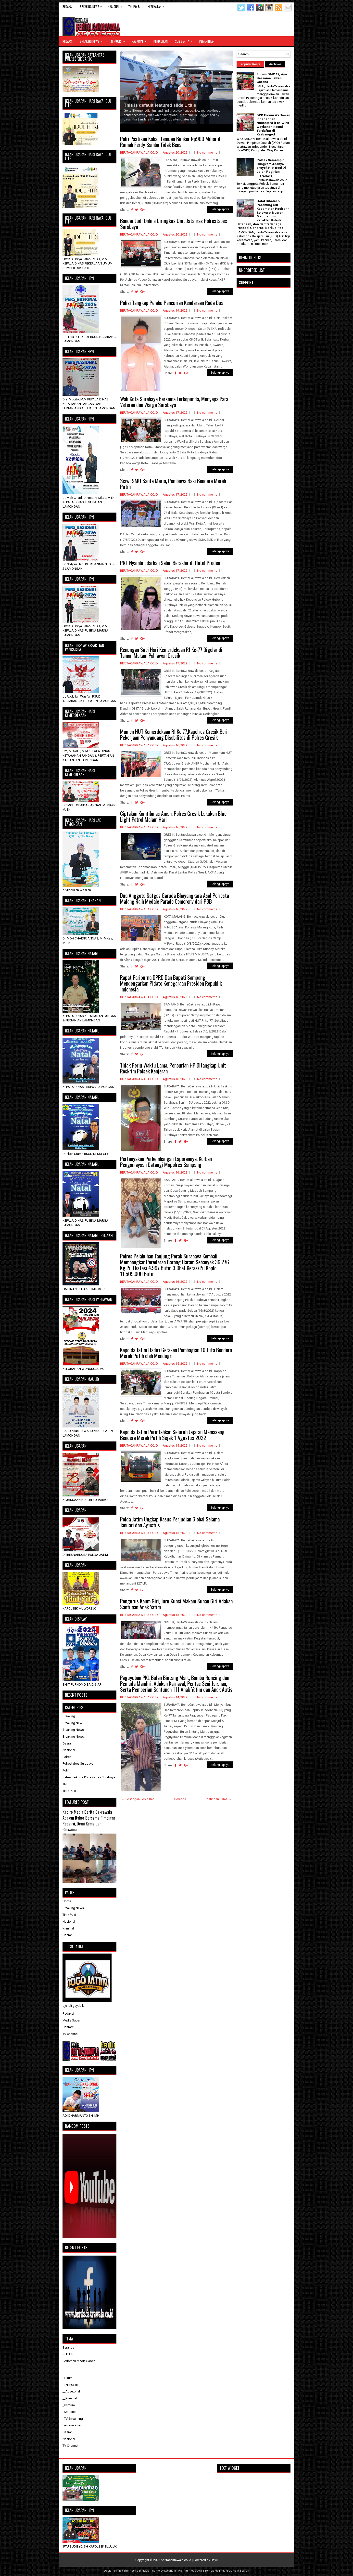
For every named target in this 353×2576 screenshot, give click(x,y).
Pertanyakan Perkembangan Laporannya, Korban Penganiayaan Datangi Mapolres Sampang (166, 1161)
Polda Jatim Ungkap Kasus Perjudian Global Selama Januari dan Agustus (170, 1522)
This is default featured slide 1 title (160, 105)
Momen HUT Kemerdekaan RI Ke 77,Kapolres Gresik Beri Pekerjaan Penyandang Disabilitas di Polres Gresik (173, 734)
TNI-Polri (134, 6)
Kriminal (68, 1928)
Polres (67, 1757)
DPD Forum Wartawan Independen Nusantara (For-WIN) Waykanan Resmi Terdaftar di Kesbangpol (273, 124)
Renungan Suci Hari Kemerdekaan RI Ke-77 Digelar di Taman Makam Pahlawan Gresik (171, 652)
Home (67, 1901)
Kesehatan (157, 5)
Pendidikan (160, 41)
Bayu (214, 2560)
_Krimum (69, 2405)
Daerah (68, 1743)
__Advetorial (71, 2391)
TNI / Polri (69, 1791)
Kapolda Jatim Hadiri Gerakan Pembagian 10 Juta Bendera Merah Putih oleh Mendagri (176, 1353)
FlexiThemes (126, 2570)
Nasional (116, 5)
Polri (66, 1770)
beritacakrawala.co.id (176, 2560)
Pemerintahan (72, 2425)
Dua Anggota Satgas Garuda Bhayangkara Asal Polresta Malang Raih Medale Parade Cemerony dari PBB (174, 898)
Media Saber (71, 2020)
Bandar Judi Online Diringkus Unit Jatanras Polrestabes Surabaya (173, 223)
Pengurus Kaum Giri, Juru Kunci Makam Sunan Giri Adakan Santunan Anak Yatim (176, 1604)
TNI (65, 1784)
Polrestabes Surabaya (78, 1763)
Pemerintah (206, 41)
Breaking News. (74, 1736)
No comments (207, 152)
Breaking (69, 1716)
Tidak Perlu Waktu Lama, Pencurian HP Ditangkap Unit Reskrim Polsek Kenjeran (173, 1068)
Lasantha (170, 2570)
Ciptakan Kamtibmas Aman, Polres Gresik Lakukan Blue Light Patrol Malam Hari (173, 816)
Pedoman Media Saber (79, 2361)
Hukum (68, 2378)
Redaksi (68, 6)
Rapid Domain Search (235, 2570)
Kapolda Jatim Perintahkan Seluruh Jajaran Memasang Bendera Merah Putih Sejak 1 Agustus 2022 (172, 1434)
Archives (275, 64)
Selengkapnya (220, 209)
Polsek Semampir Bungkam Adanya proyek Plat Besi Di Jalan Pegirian (271, 165)
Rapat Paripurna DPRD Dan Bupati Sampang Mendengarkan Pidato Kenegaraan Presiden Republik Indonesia (171, 983)
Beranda (180, 1799)
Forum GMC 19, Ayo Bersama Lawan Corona (272, 78)
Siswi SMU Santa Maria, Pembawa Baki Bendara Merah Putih (173, 483)
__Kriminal (70, 2398)
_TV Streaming (73, 2418)
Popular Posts (250, 64)
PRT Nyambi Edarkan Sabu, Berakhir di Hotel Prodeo (170, 563)
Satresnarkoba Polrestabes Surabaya (89, 1777)
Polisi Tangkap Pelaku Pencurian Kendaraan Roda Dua (171, 302)
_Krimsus (69, 2412)
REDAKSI (69, 2354)
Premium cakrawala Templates (198, 2570)
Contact (68, 2027)
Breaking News (92, 5)
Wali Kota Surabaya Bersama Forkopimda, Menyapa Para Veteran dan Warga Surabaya (174, 402)
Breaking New (72, 1723)
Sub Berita (185, 40)
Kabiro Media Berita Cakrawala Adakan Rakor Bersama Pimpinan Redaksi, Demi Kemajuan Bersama (89, 1820)
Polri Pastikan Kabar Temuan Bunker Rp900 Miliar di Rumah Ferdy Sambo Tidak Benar (171, 141)
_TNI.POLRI (70, 2385)
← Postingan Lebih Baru (138, 1799)
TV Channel (70, 2034)
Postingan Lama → (218, 1799)
